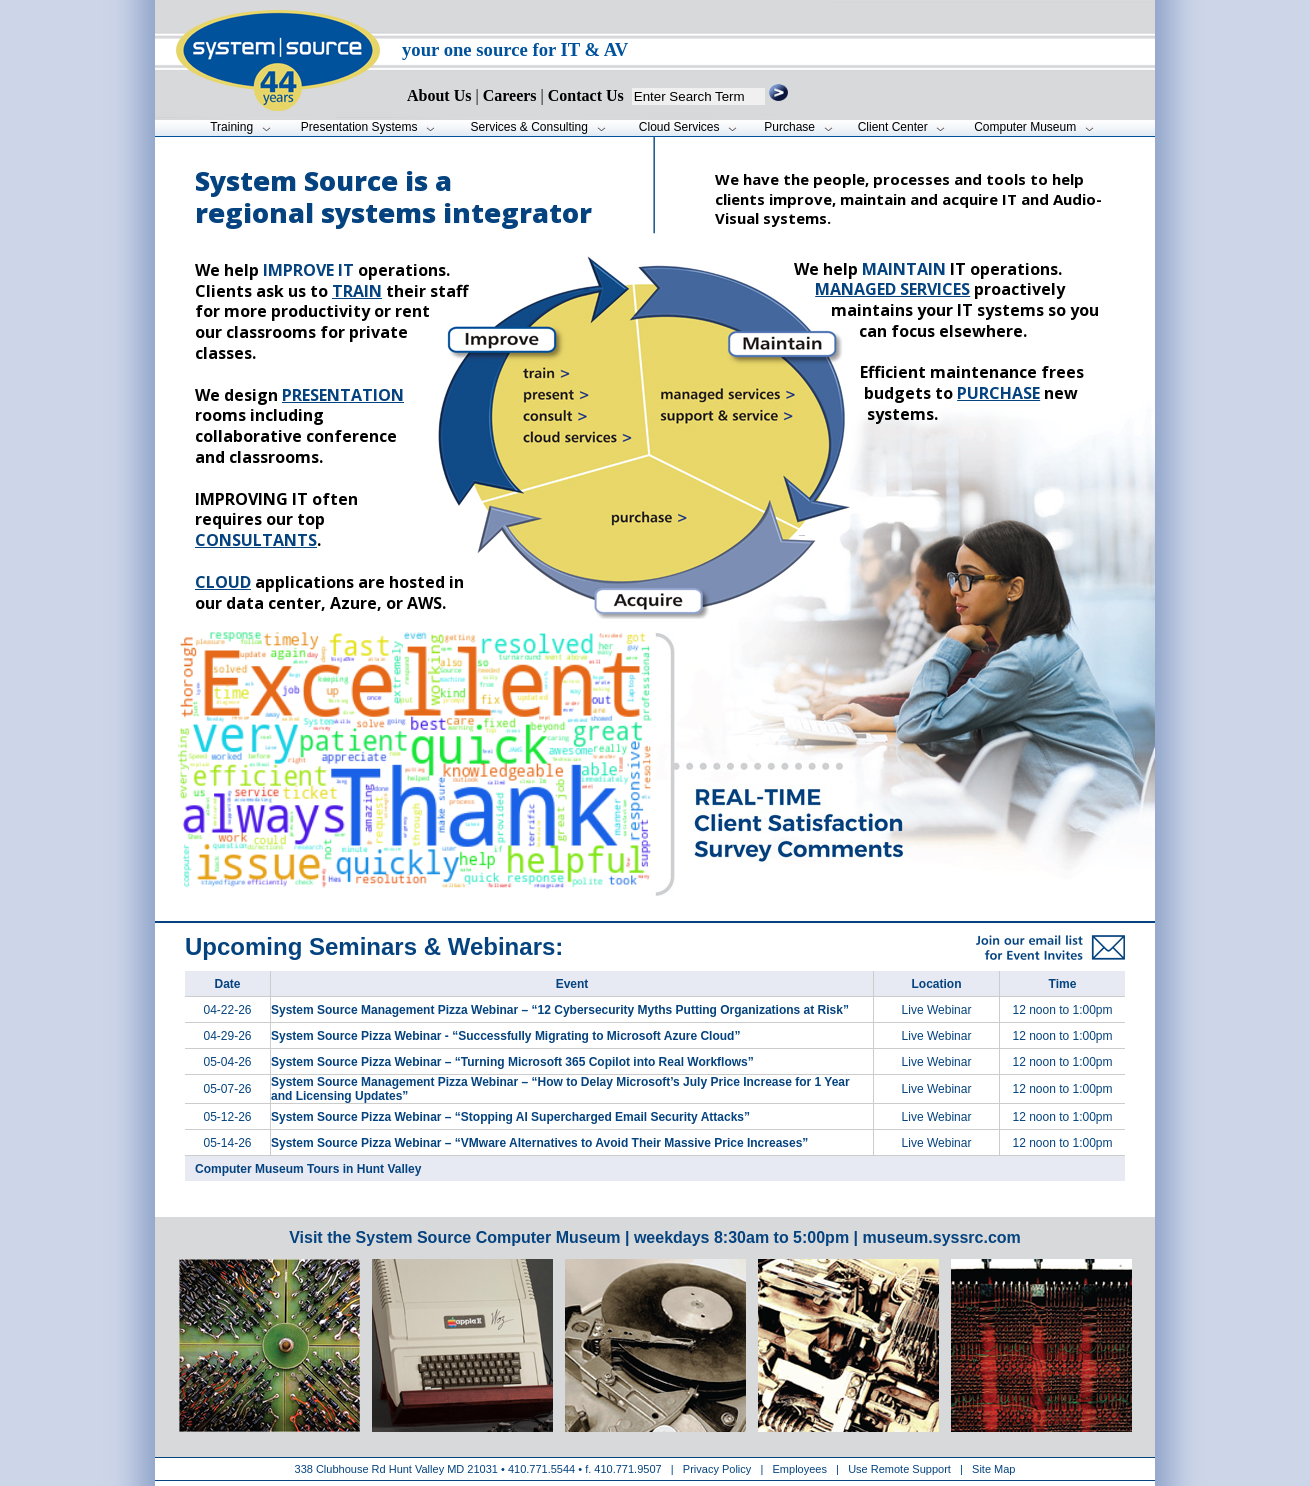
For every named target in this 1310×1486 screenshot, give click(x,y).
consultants (256, 540)
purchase (998, 393)
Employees (800, 1469)
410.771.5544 (541, 1469)
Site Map (993, 1469)
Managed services (892, 289)
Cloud (223, 582)
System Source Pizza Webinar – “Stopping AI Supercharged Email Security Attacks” (510, 1117)
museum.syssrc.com (941, 1237)
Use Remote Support (899, 1469)
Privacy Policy (719, 1469)
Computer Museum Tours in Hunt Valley (308, 1169)
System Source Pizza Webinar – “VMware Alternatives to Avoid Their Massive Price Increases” (539, 1143)
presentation (343, 395)
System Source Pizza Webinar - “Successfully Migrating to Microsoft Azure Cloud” (505, 1036)
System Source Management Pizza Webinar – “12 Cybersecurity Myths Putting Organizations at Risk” (560, 1010)
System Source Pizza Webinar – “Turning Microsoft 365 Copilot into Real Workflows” (512, 1062)
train (357, 291)
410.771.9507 (627, 1469)
